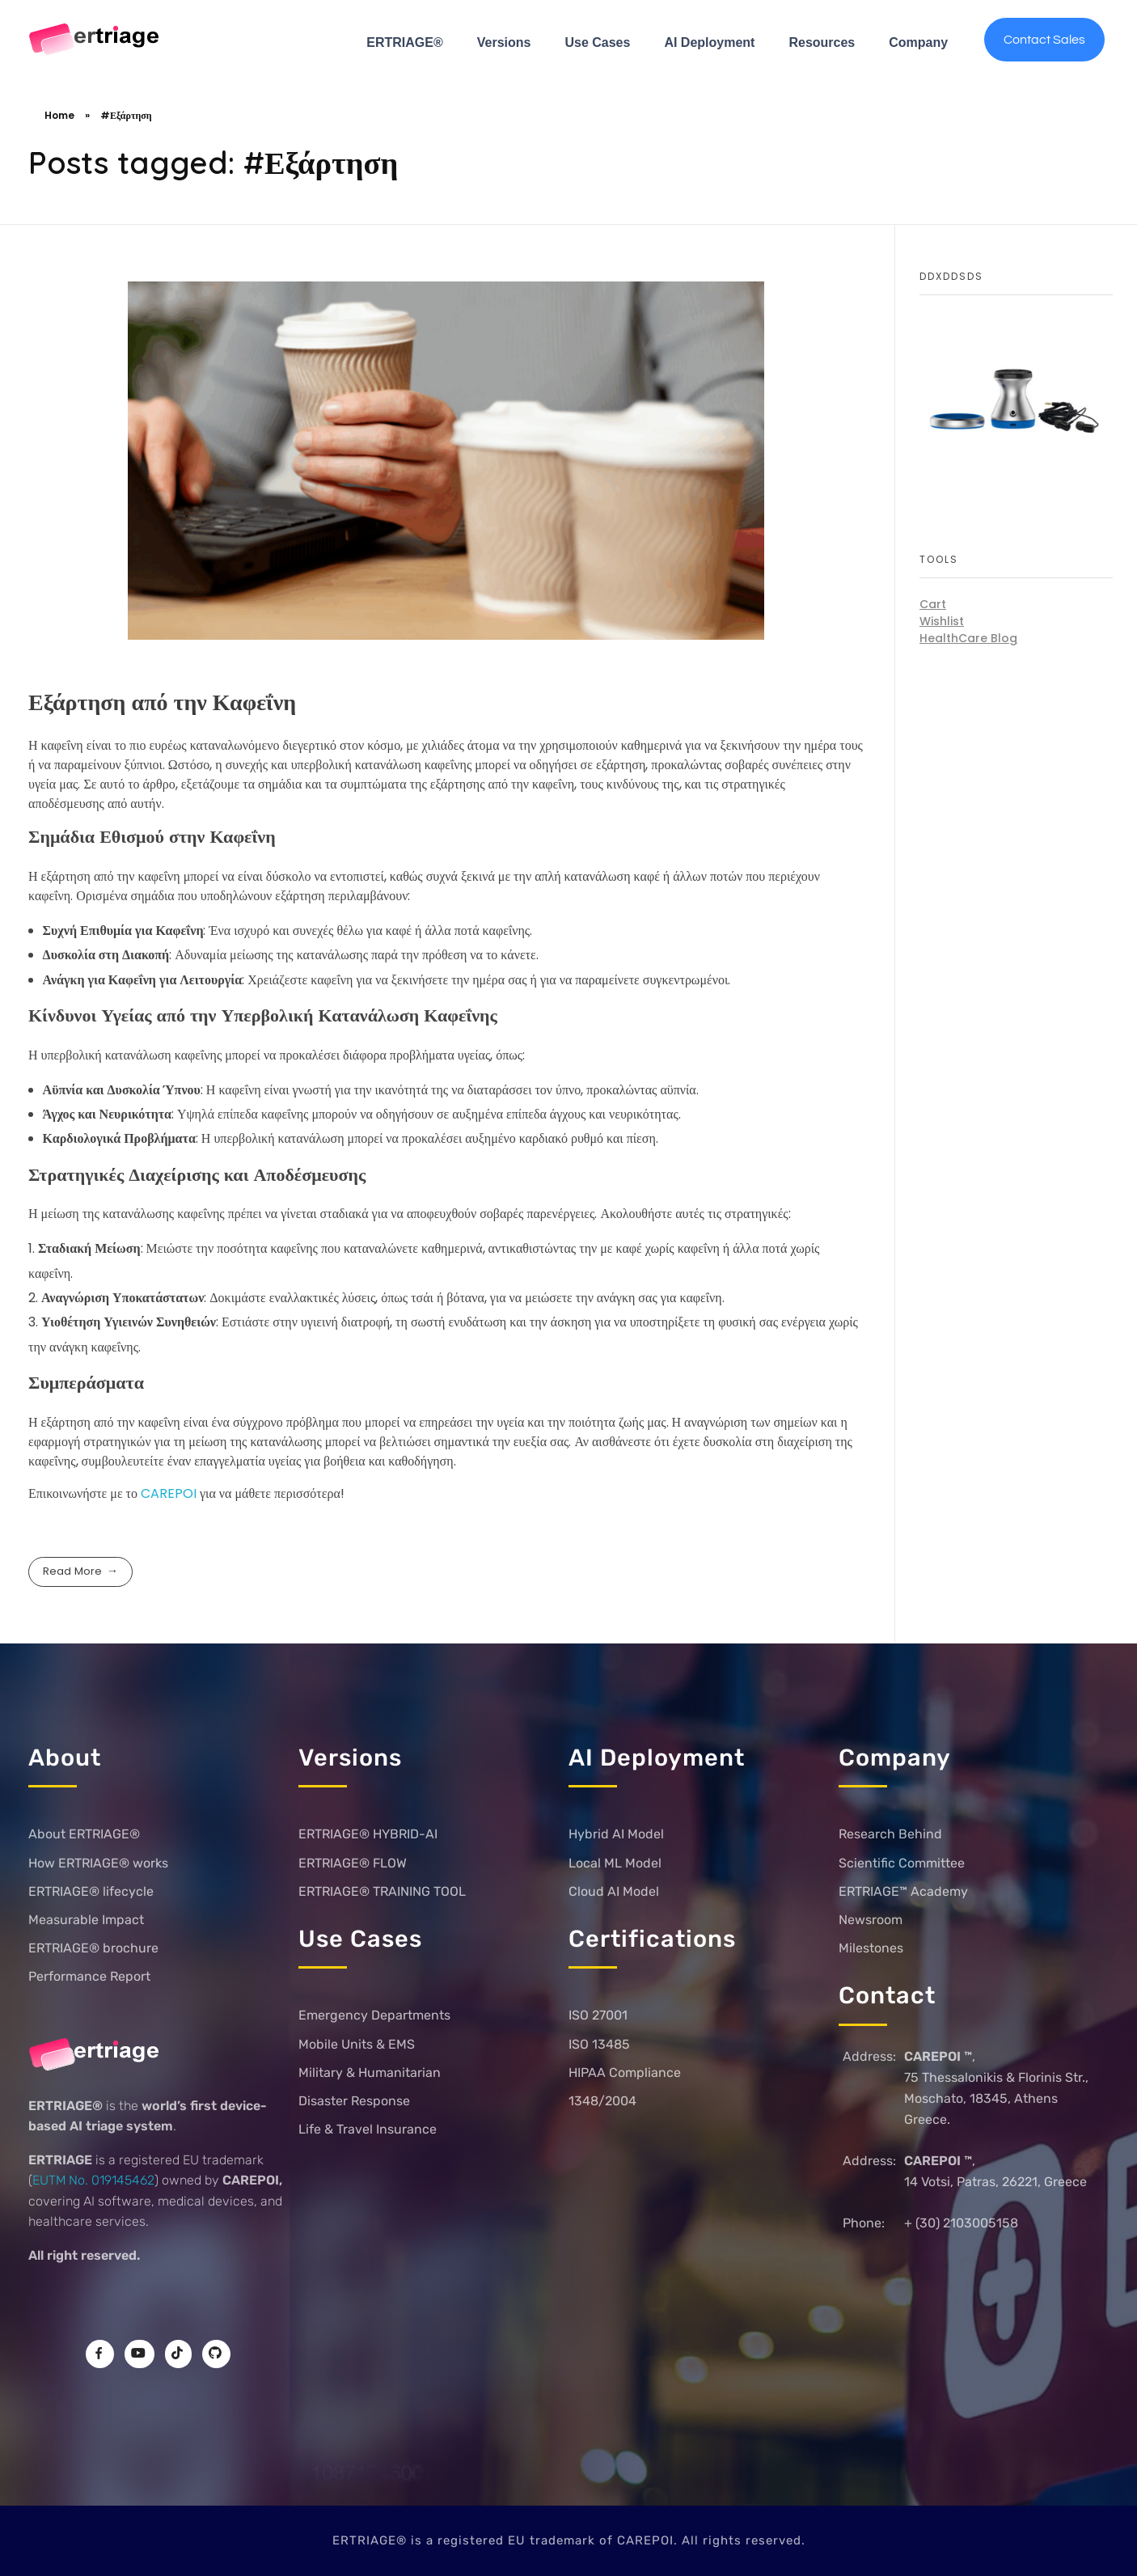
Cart (932, 604)
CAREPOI (170, 1493)
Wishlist (941, 621)
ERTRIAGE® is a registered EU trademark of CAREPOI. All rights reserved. (568, 2540)
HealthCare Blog (968, 638)
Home (59, 115)
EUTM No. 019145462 (93, 2180)
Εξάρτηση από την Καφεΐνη (162, 702)
